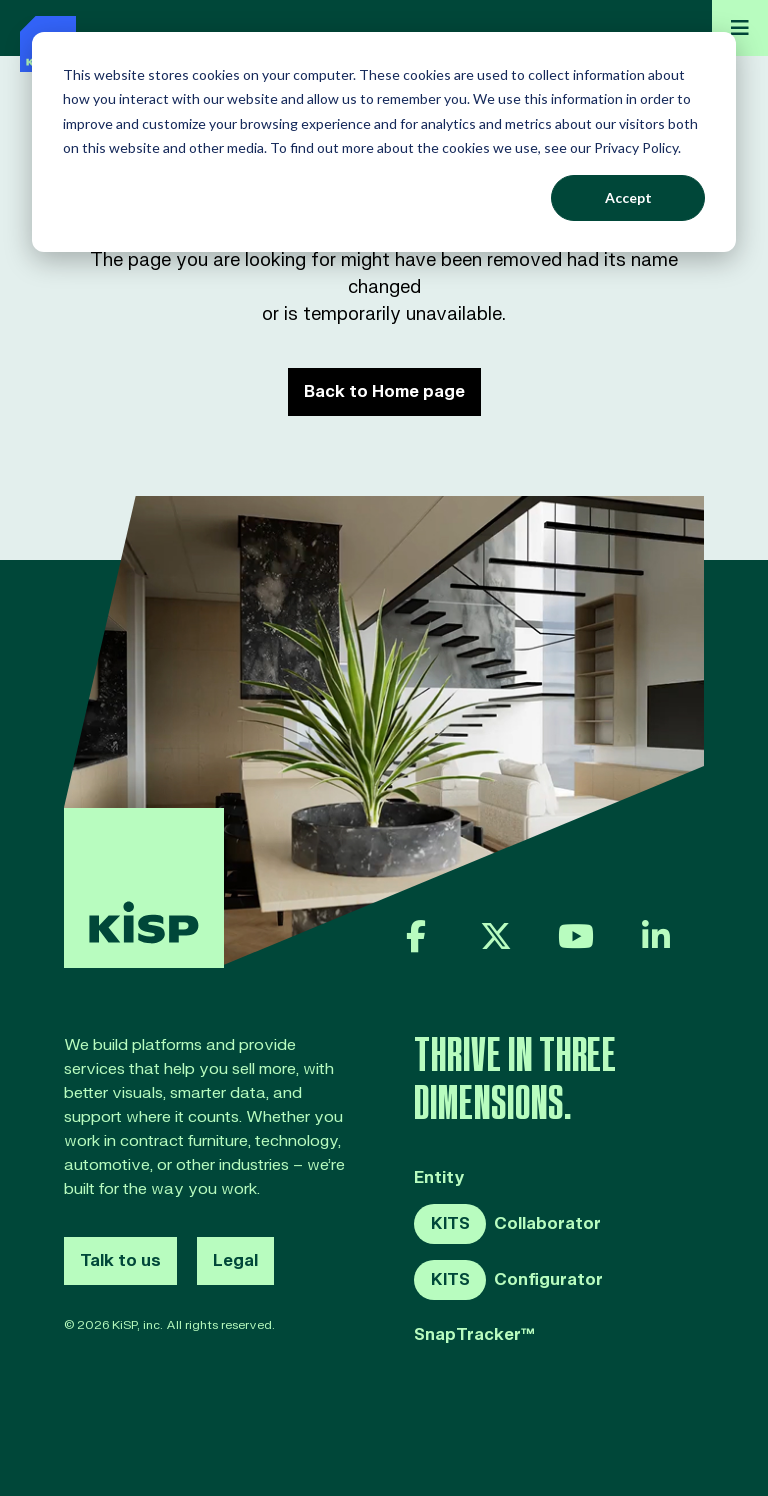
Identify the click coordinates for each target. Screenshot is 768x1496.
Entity (439, 1178)
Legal (235, 1261)
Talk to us (120, 1261)
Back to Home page (384, 392)
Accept (628, 197)
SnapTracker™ (474, 1335)
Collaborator (507, 1224)
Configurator (508, 1280)
